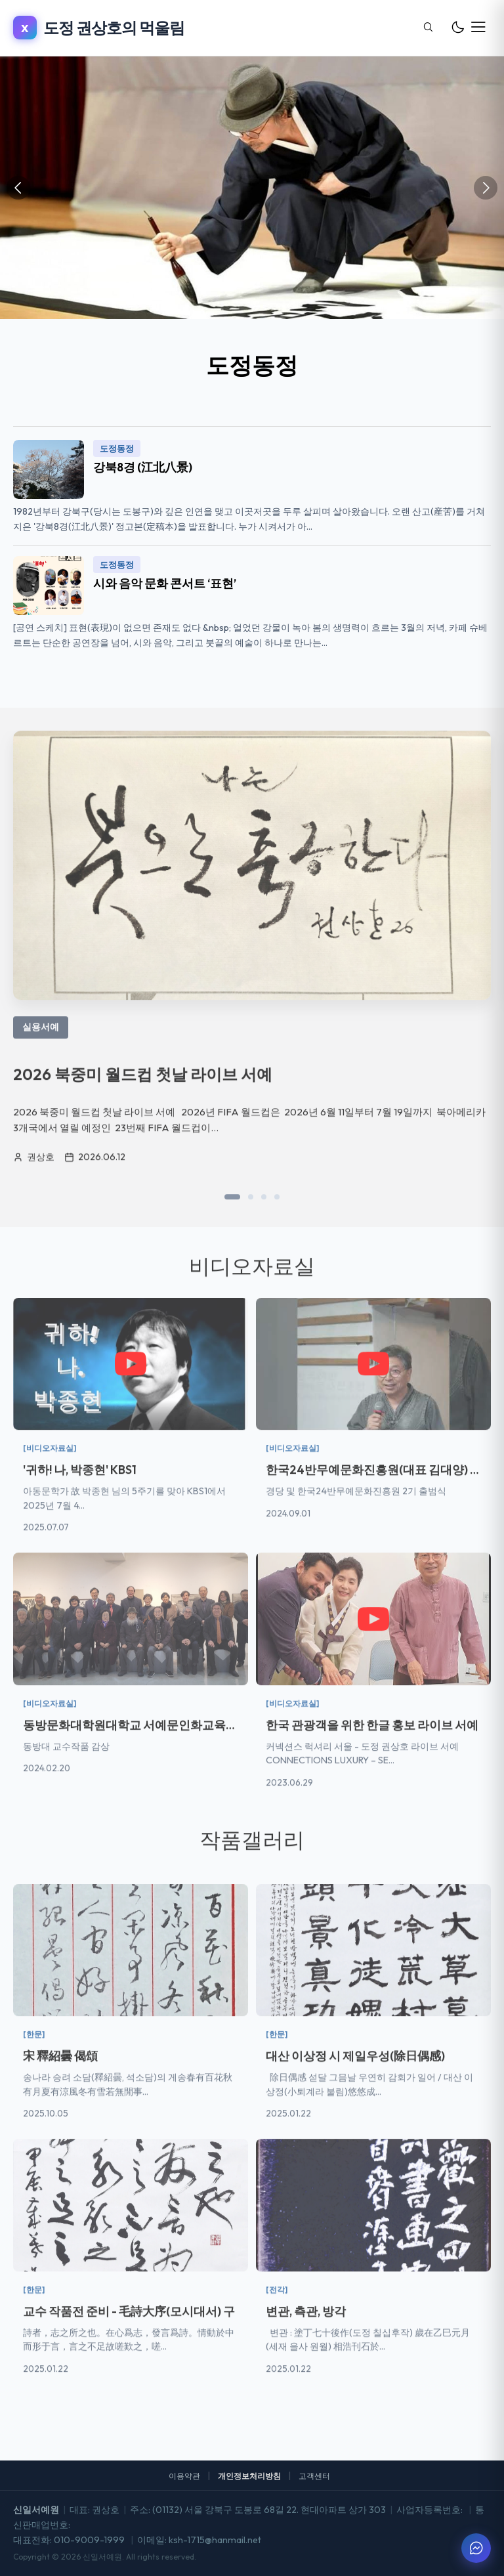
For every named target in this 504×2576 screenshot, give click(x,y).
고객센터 (314, 2476)
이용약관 (184, 2476)
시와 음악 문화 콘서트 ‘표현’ (164, 583)
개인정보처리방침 (249, 2476)
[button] (232, 1211)
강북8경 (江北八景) (142, 467)
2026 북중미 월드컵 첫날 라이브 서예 (142, 1088)
